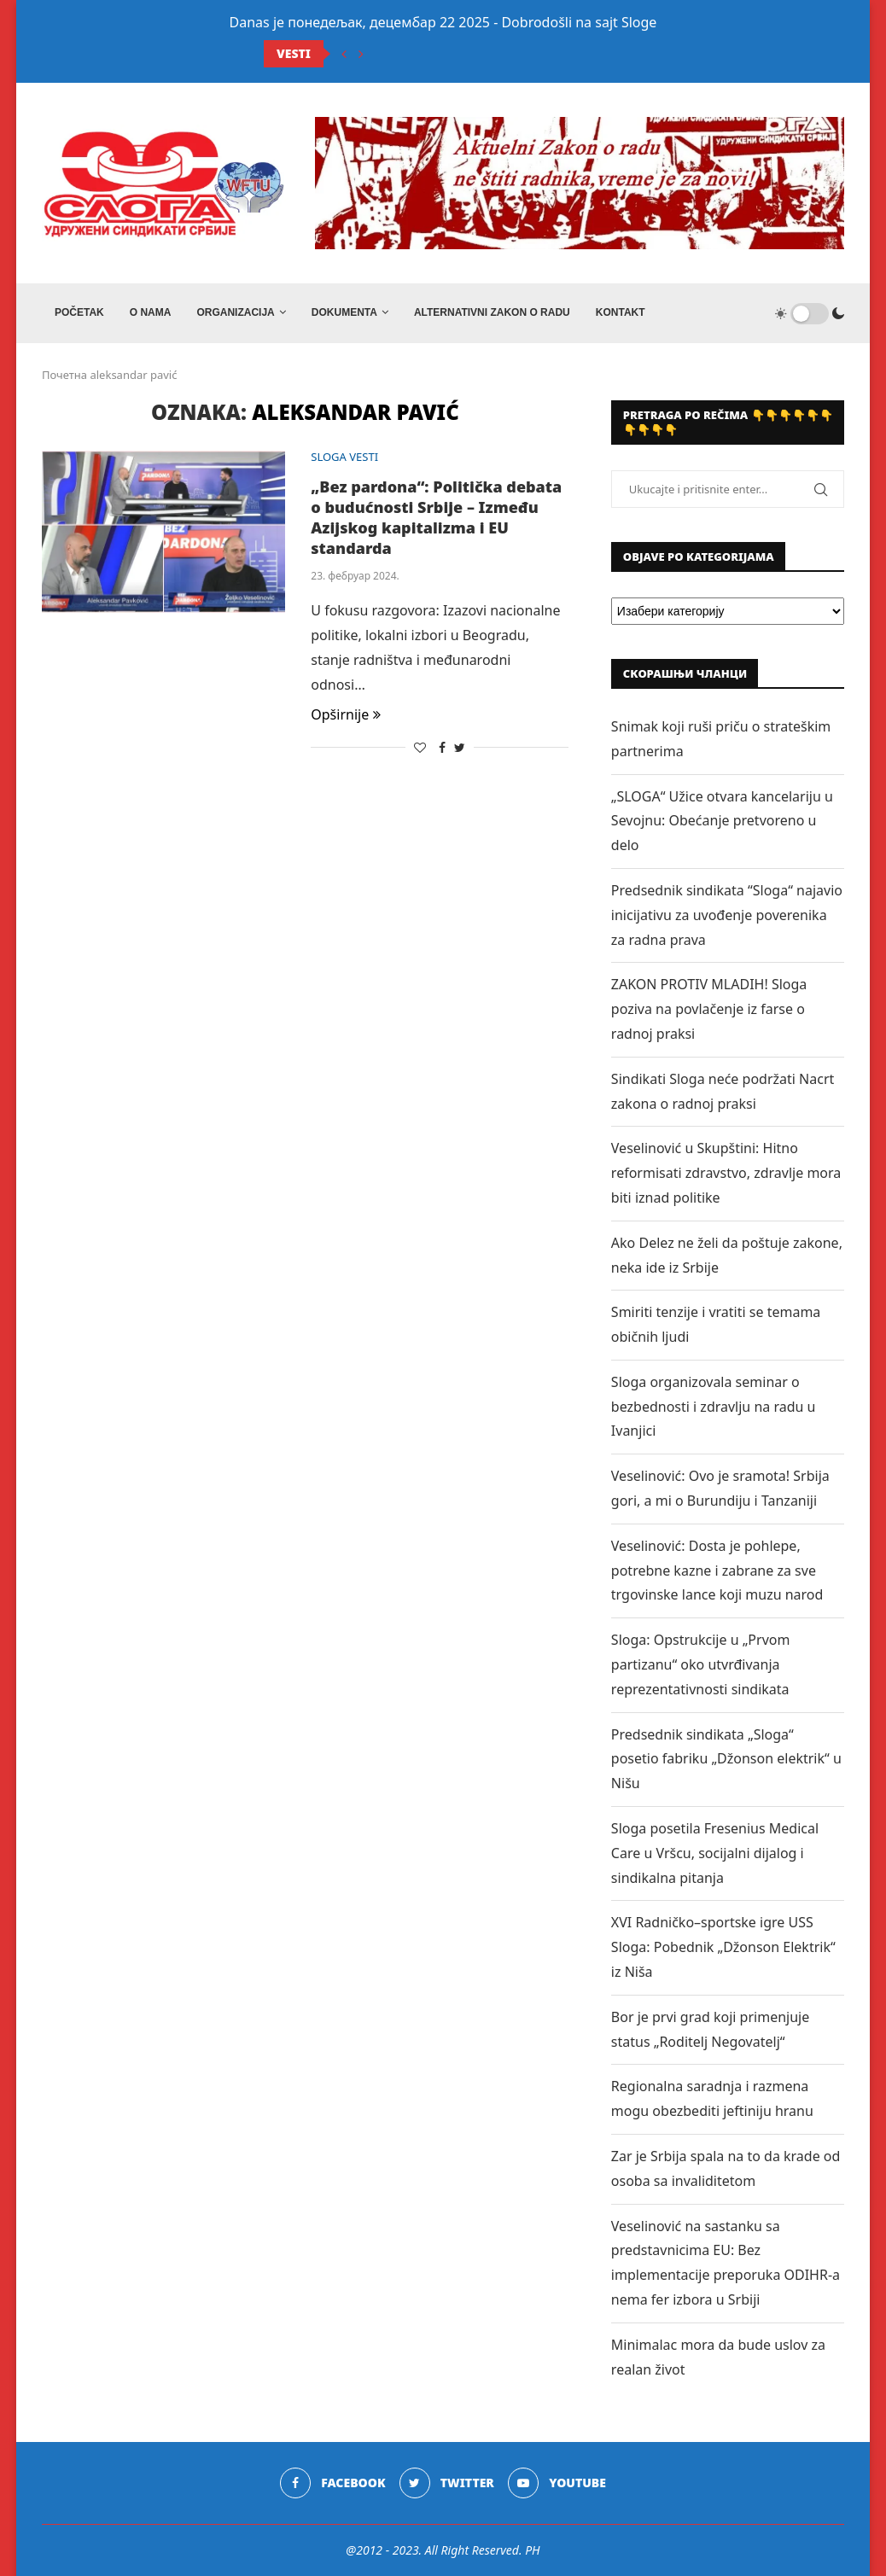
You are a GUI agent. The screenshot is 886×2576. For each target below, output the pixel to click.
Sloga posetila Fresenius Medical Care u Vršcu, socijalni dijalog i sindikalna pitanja (715, 1853)
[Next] (361, 53)
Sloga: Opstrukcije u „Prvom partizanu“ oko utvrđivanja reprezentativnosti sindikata (700, 1664)
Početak (79, 312)
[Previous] (344, 53)
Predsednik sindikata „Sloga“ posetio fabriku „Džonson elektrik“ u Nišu (726, 1759)
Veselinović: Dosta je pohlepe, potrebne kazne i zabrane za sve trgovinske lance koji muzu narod (717, 1570)
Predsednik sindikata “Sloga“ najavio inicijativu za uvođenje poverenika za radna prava (726, 915)
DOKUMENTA (344, 312)
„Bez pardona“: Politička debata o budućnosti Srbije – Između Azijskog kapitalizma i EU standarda (436, 517)
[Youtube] (557, 2483)
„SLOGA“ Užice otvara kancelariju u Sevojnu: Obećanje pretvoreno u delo (722, 821)
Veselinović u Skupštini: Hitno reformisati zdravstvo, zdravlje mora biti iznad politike (726, 1173)
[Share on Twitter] (459, 747)
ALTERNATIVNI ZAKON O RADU (492, 312)
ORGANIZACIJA (235, 312)
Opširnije (346, 714)
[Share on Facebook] (442, 747)
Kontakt (620, 312)
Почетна (64, 374)
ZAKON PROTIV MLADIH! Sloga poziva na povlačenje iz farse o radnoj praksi (709, 1009)
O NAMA (151, 312)
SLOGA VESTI (344, 457)
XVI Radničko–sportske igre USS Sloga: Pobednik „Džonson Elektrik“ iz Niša (723, 1947)
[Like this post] (420, 747)
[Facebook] (332, 2483)
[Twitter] (446, 2483)
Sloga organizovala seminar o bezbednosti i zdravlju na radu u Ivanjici (713, 1407)
